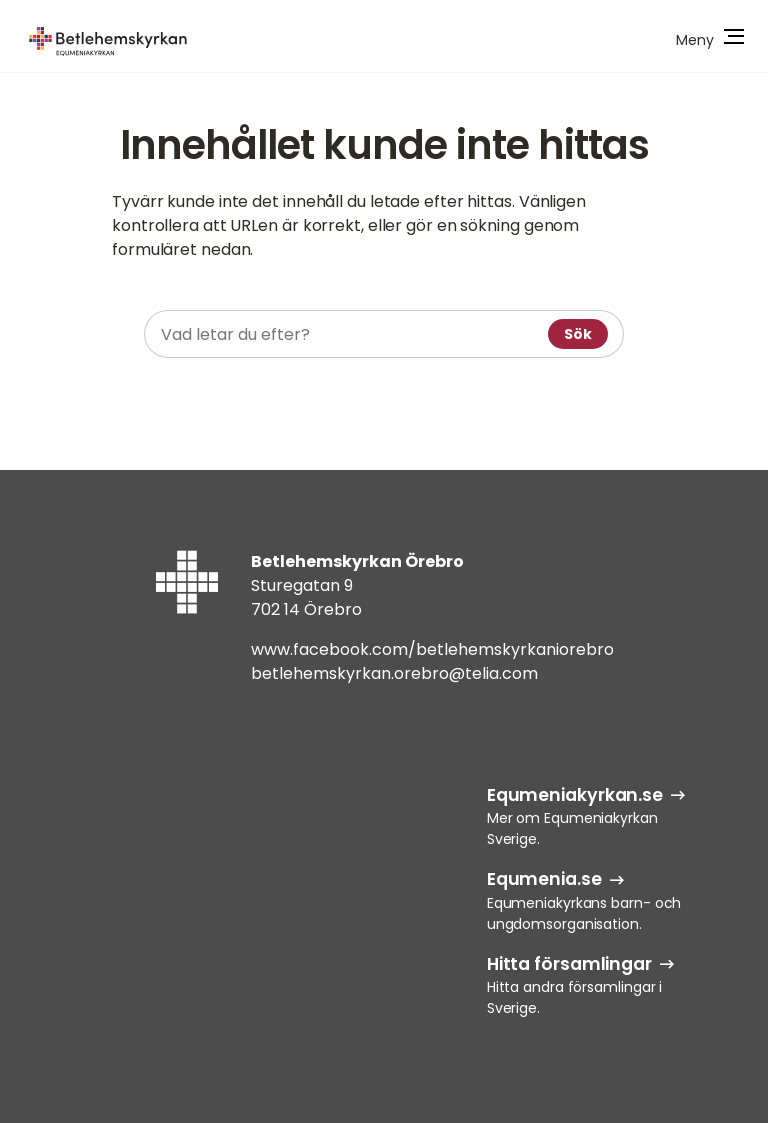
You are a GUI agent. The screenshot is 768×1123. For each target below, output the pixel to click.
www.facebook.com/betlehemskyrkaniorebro (432, 649)
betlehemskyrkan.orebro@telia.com (394, 673)
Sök (578, 334)
